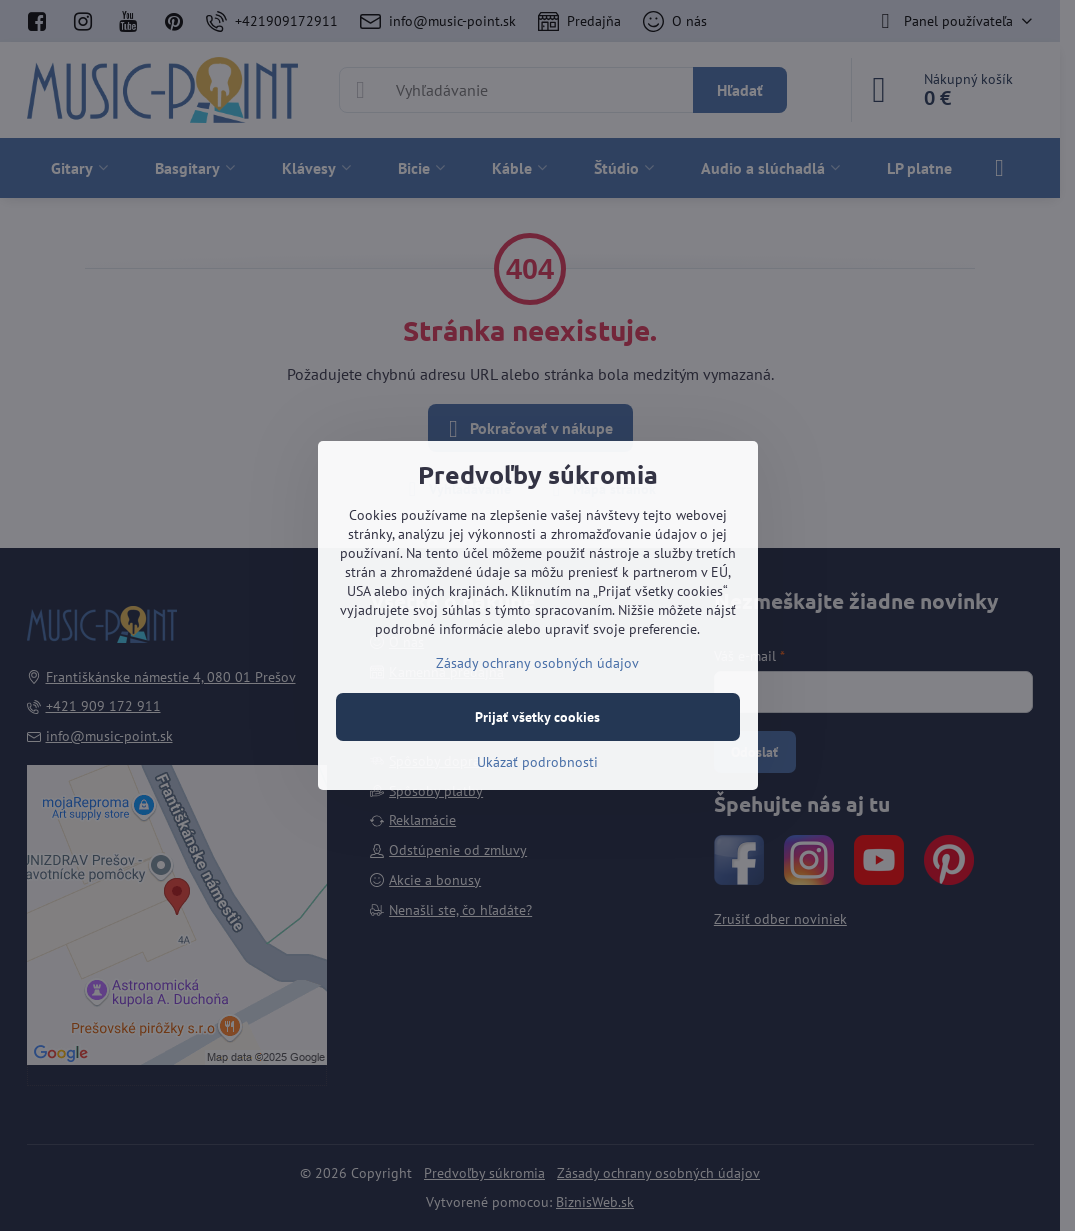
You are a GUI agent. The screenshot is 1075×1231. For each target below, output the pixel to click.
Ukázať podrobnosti (537, 762)
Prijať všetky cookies (537, 717)
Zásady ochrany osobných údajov (537, 663)
